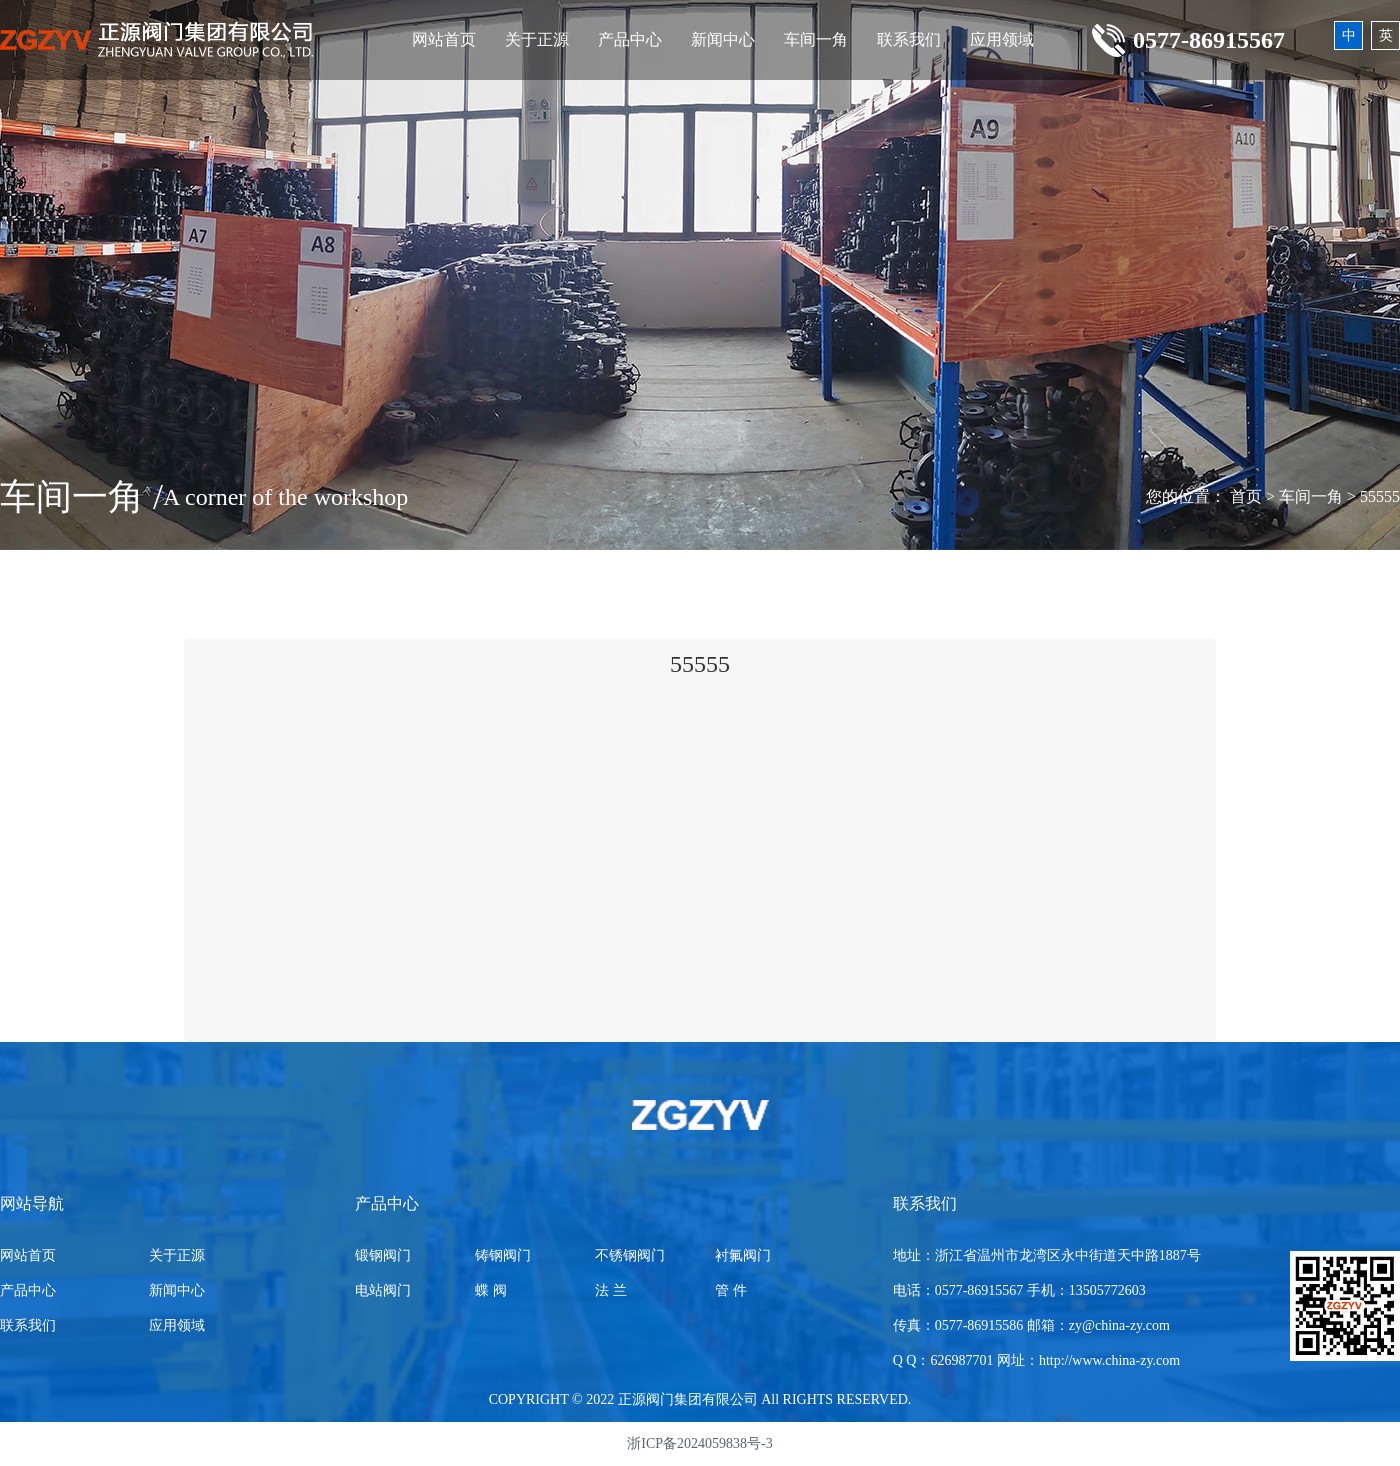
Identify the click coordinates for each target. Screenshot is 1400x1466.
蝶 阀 (491, 1290)
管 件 (731, 1290)
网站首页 (444, 39)
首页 (1246, 496)
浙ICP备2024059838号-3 (699, 1443)
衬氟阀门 (743, 1255)
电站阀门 (383, 1290)
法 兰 (611, 1290)
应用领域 (1002, 39)
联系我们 (909, 39)
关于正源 (537, 39)
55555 (1380, 496)
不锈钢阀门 (630, 1255)
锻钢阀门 (383, 1255)
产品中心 (630, 39)
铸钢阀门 (503, 1255)
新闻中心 (723, 39)
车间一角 (816, 39)
